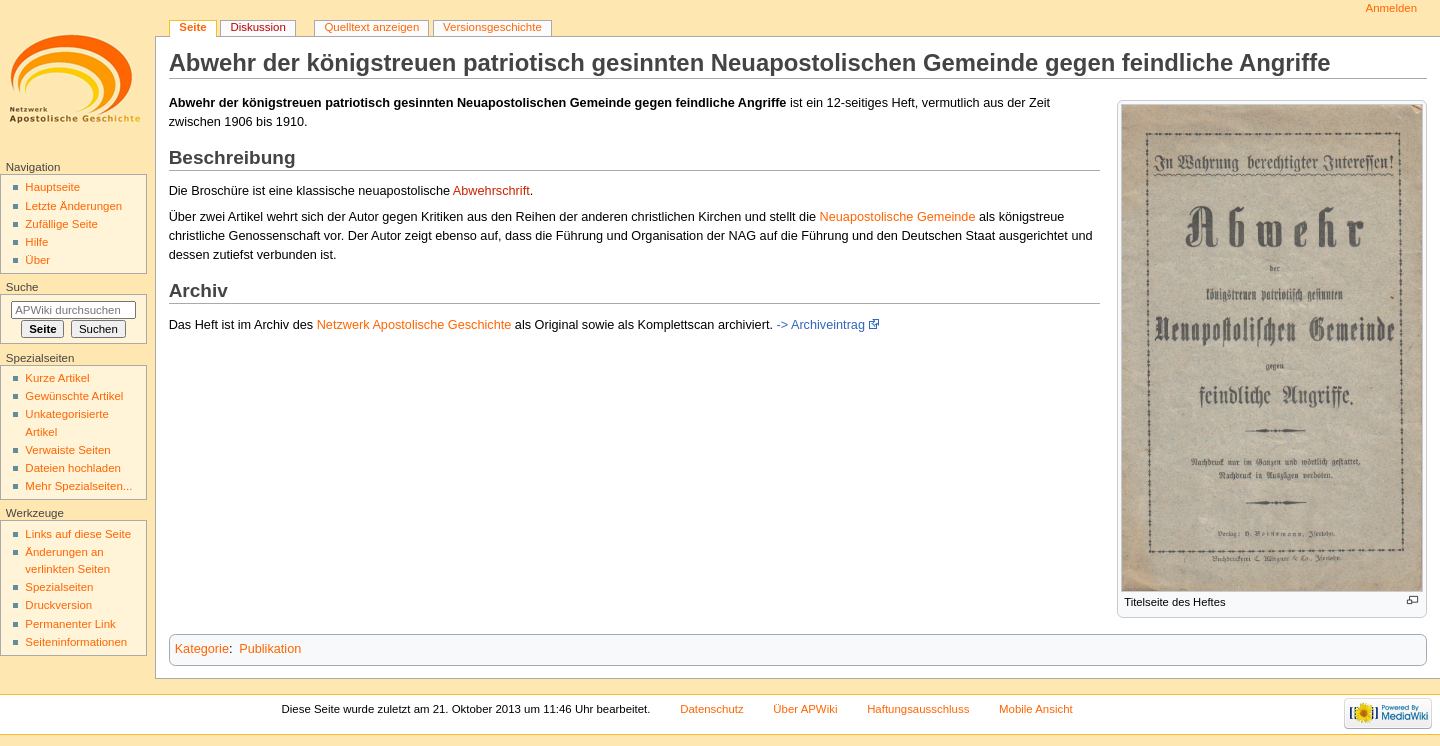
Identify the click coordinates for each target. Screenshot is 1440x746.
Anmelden (1392, 8)
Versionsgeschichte (492, 27)
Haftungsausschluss (918, 709)
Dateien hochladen (73, 468)
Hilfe (36, 242)
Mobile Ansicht (1036, 709)
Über (37, 260)
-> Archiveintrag (820, 325)
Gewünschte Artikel (74, 396)
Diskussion (257, 27)
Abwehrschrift (491, 191)
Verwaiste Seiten (67, 450)
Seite (192, 27)
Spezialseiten (59, 587)
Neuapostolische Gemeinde (898, 217)
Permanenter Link (70, 624)
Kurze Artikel (57, 378)
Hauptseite (52, 187)
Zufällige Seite (61, 224)
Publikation (270, 649)
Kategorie (202, 649)
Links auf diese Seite (78, 534)
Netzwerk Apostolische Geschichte (414, 325)
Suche (22, 287)
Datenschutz (712, 709)
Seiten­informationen (76, 642)
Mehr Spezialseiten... (78, 486)
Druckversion (58, 605)
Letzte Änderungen (73, 206)
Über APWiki (805, 709)
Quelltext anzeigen (371, 27)
